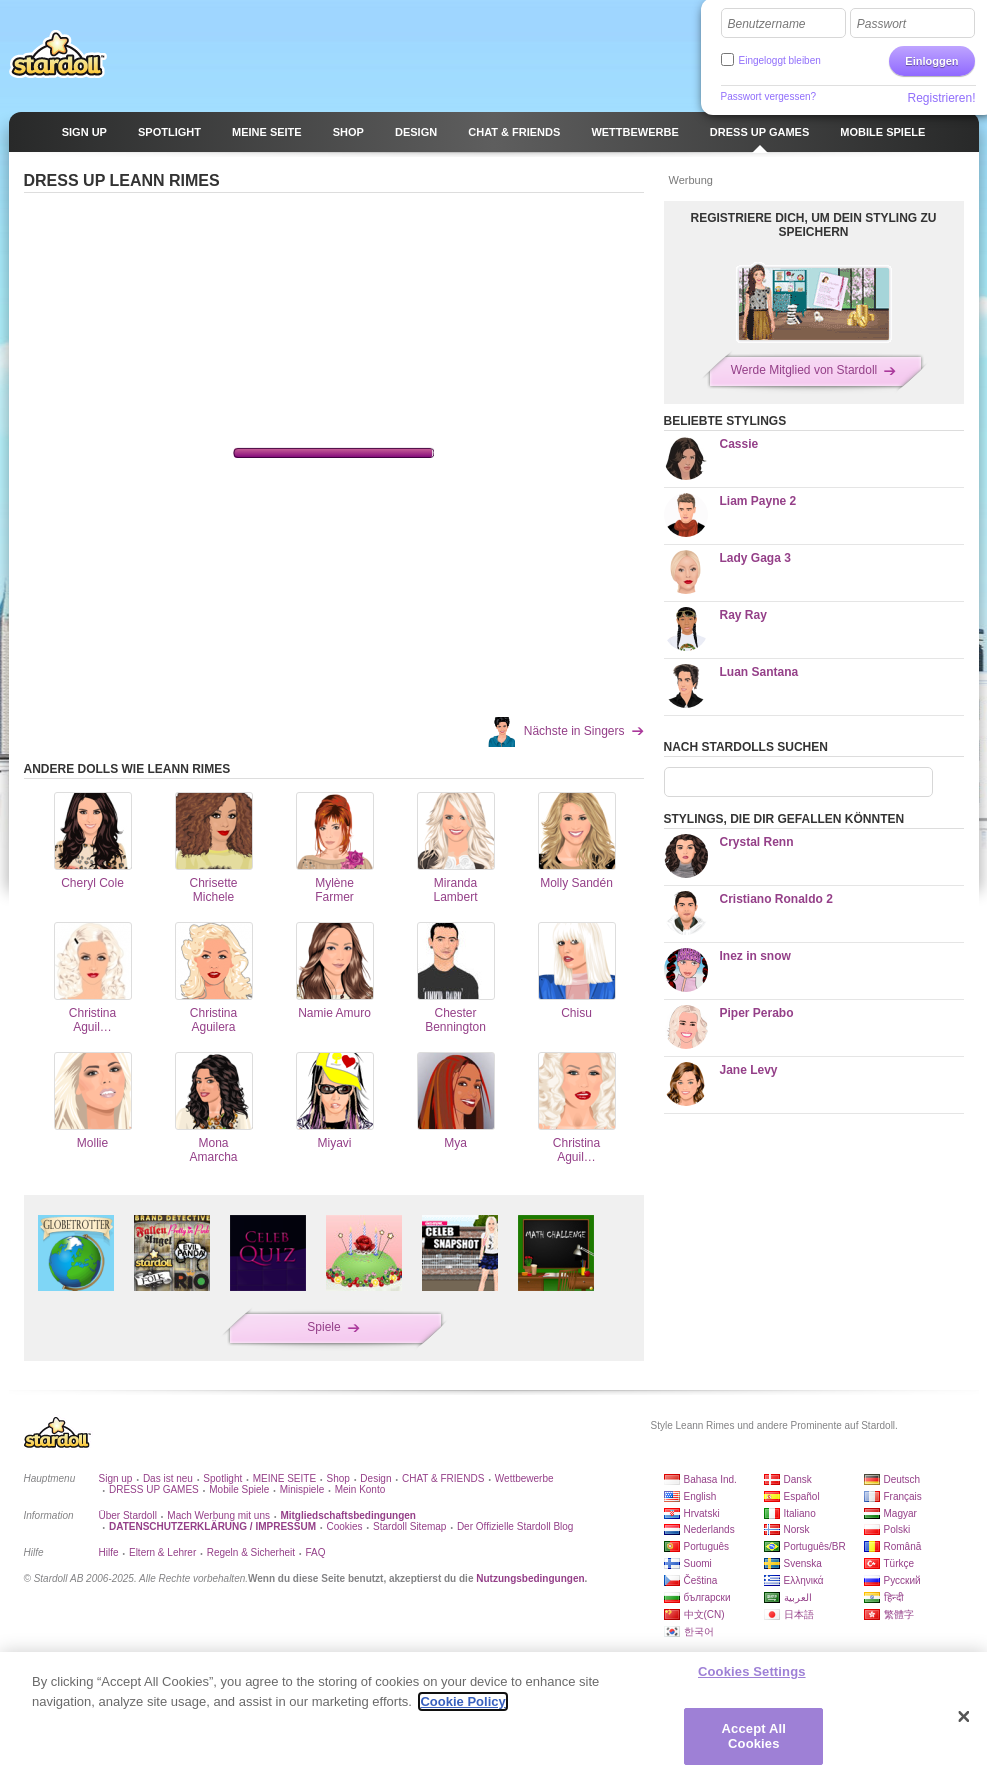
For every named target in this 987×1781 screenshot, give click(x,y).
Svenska (803, 1563)
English (700, 1496)
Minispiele (302, 1489)
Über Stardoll (128, 1515)
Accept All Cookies (754, 1736)
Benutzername (767, 24)
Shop (338, 1478)
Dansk (798, 1479)
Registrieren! (941, 98)
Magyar (900, 1513)
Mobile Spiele (239, 1489)
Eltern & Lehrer (162, 1552)
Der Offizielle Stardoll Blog (515, 1526)
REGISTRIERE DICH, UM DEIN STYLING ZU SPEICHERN (813, 225)
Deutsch (902, 1479)
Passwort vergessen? (769, 96)
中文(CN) (704, 1614)
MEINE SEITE (284, 1478)
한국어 (699, 1631)
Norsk (797, 1529)
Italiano (800, 1513)
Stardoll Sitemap (409, 1526)
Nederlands (709, 1529)
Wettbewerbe (524, 1478)
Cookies (344, 1526)
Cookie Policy (462, 1701)
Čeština (701, 1580)
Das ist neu (168, 1478)
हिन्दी (894, 1597)
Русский (902, 1580)
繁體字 (899, 1614)
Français (903, 1496)
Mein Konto (360, 1489)
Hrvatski (702, 1513)
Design (375, 1478)
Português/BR (815, 1546)
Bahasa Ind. (710, 1479)
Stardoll (58, 54)
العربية (798, 1597)
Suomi (698, 1563)
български (707, 1597)
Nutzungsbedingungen (530, 1578)
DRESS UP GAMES (154, 1489)
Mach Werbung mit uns (218, 1515)
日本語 (799, 1614)
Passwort (881, 24)
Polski (897, 1529)
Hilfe (109, 1552)
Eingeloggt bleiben (780, 60)
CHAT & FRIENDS (443, 1478)
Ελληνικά (804, 1580)
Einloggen (931, 61)
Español (802, 1496)
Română (903, 1546)
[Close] (964, 1717)
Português (707, 1546)
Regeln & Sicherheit (251, 1552)
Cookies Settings (752, 1671)
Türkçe (899, 1563)
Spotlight (222, 1478)
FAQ (316, 1552)
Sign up (116, 1478)
